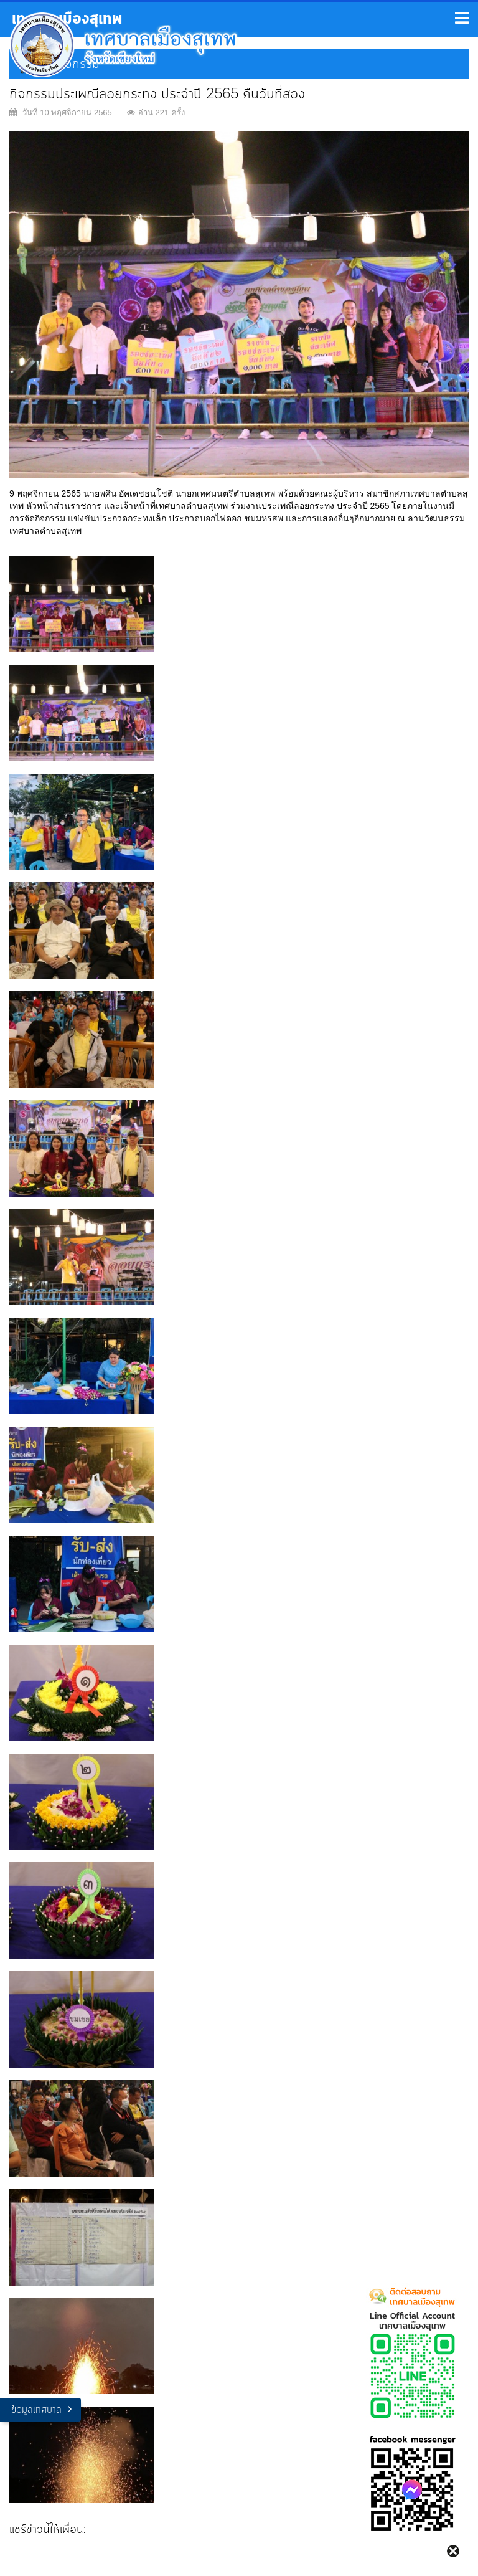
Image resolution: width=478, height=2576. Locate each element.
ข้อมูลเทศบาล (36, 2410)
